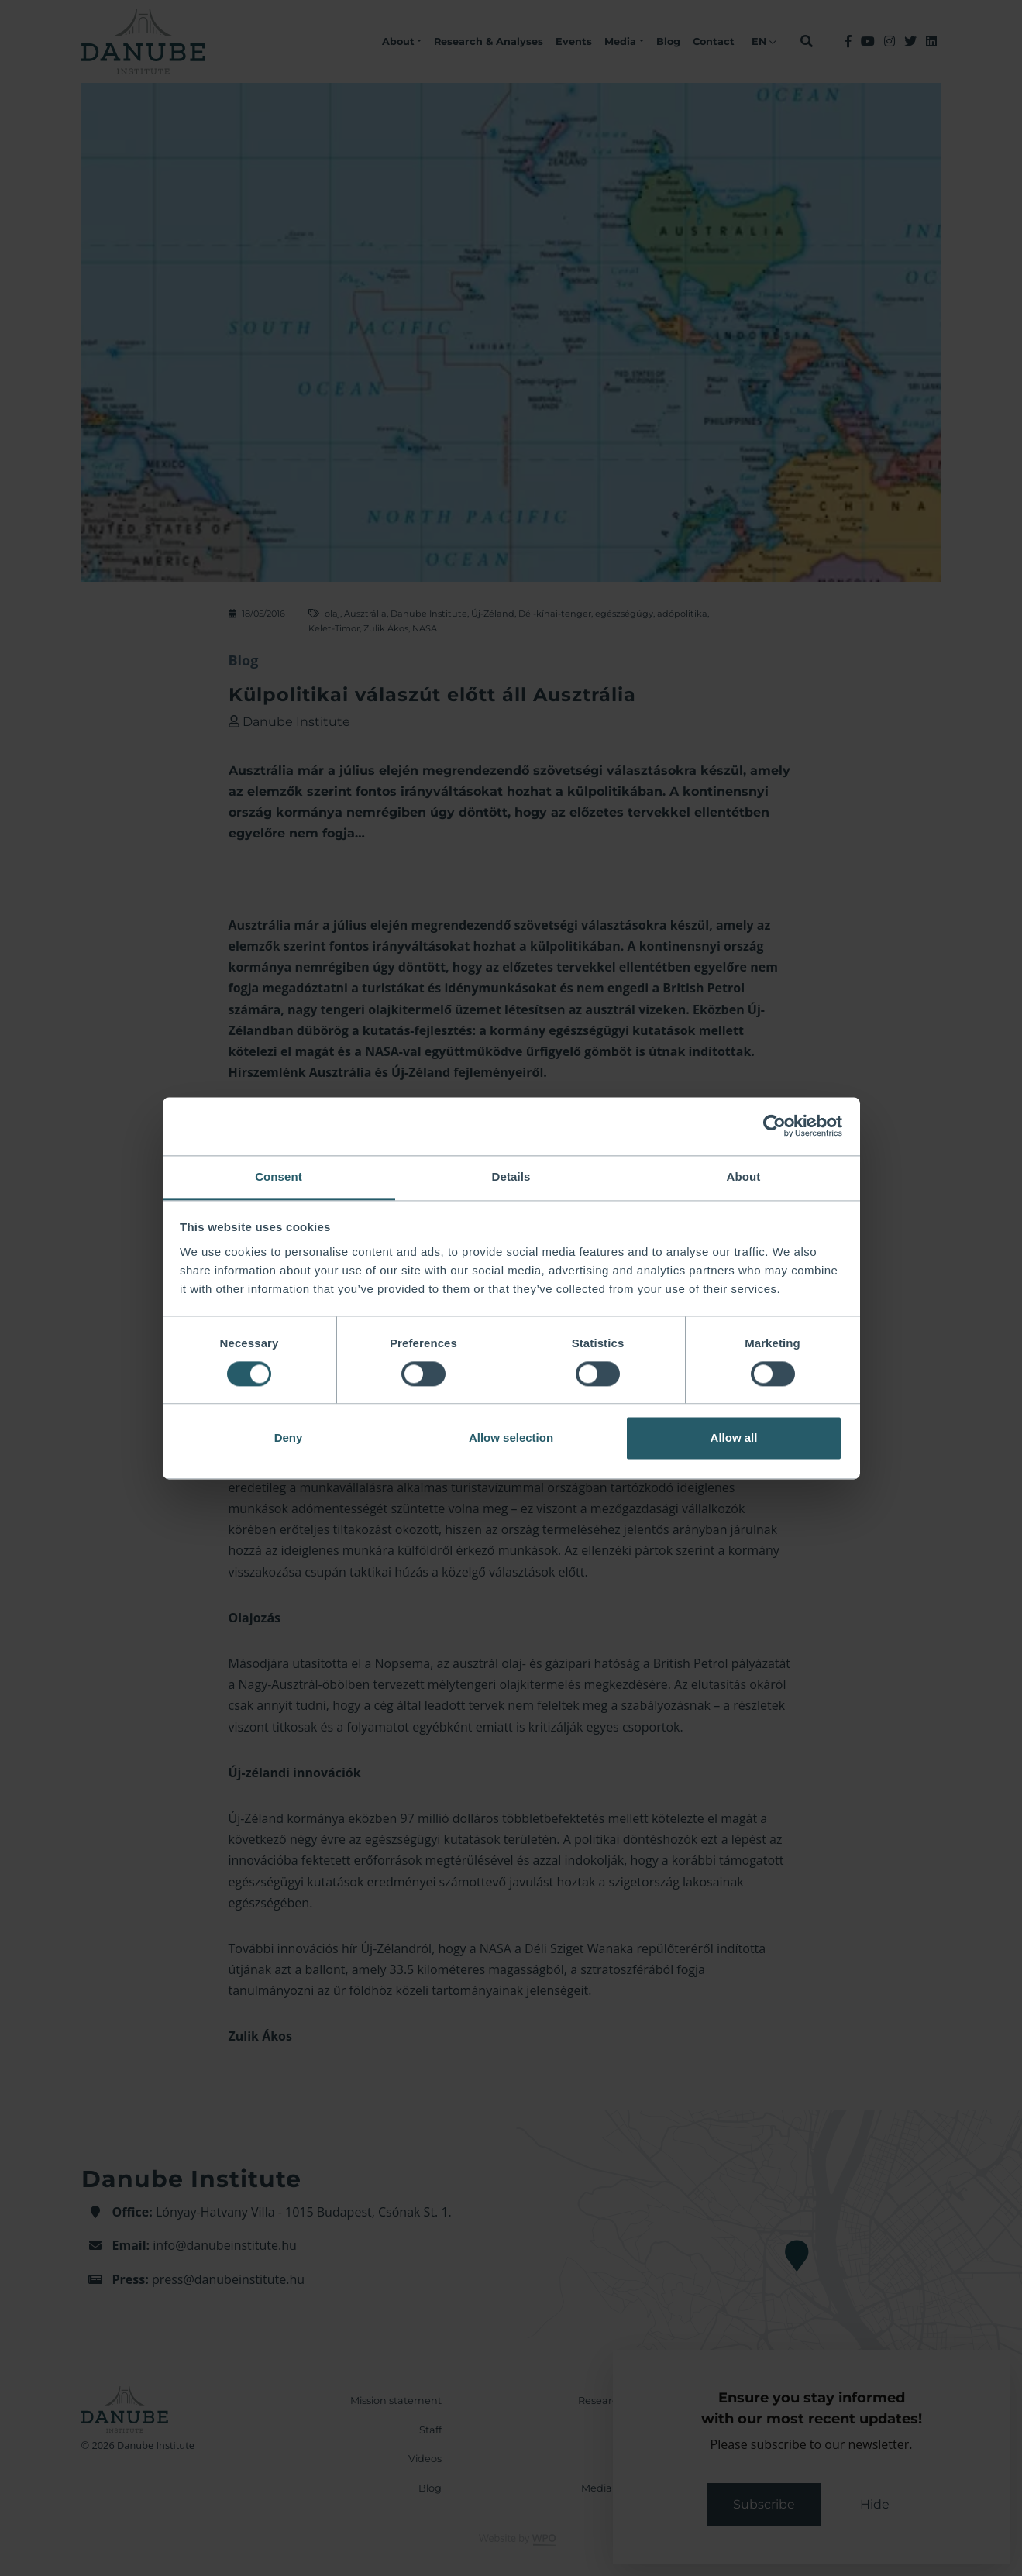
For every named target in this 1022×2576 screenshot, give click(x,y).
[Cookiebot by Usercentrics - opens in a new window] (774, 1125)
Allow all (734, 1438)
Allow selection (511, 1438)
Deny (288, 1438)
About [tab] (744, 1176)
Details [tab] (511, 1176)
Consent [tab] (278, 1176)
